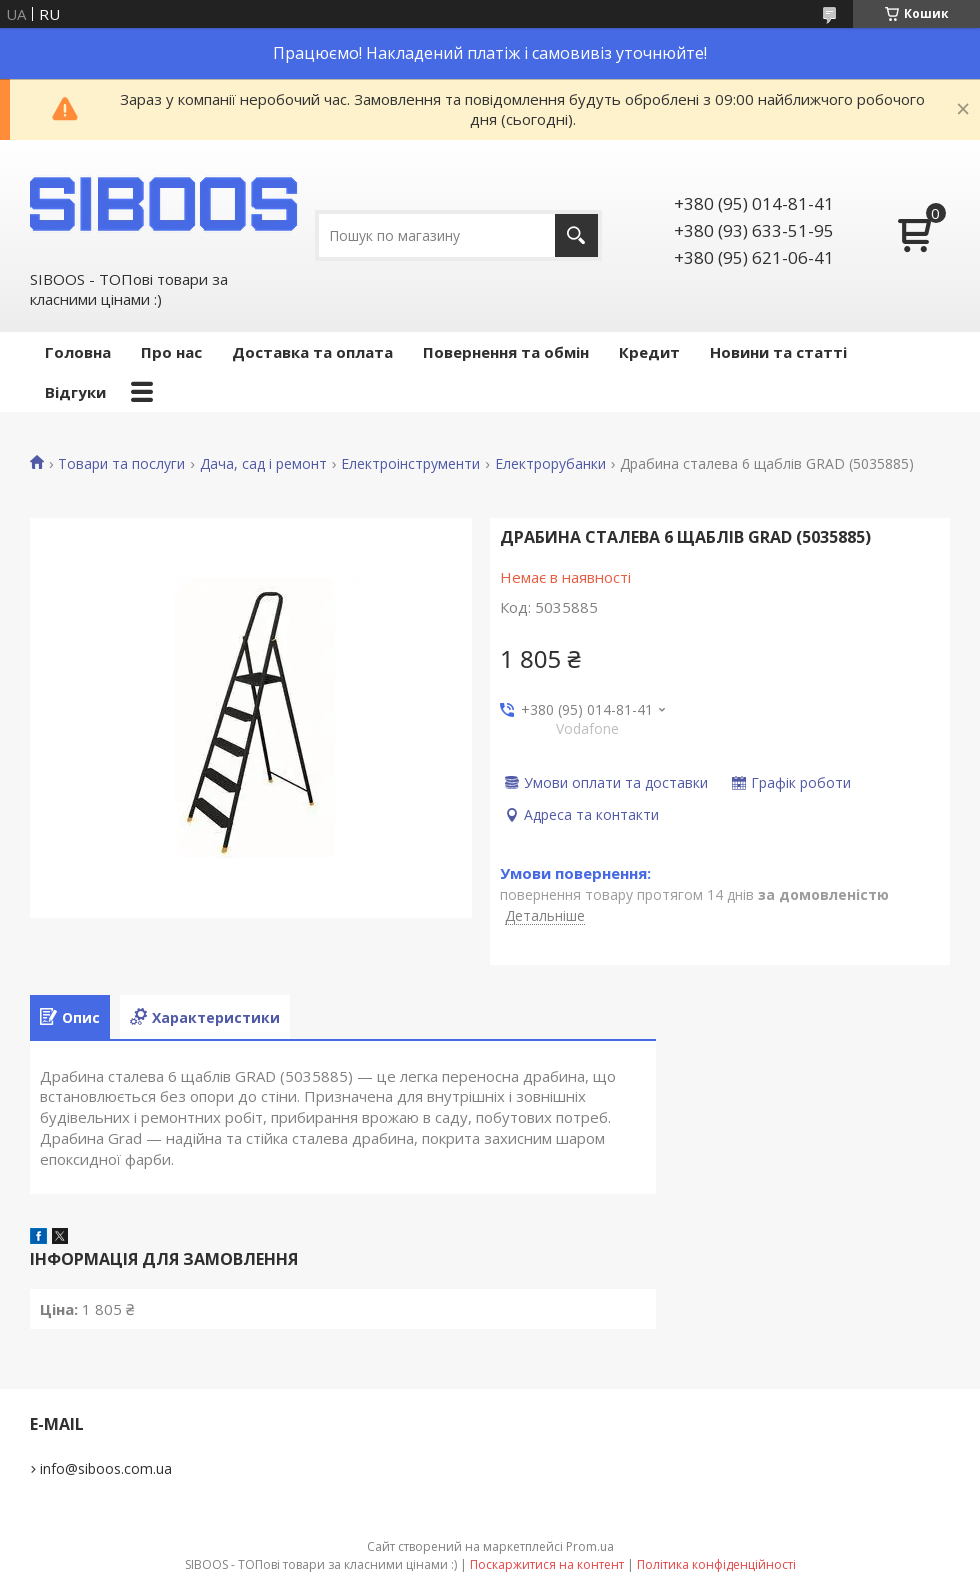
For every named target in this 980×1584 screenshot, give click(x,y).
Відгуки (75, 392)
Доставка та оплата (312, 352)
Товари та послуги (121, 464)
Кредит (649, 352)
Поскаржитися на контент (547, 1564)
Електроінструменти (410, 464)
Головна (78, 352)
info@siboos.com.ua (106, 1468)
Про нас (171, 352)
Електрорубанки (550, 464)
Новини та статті (778, 352)
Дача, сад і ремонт (263, 464)
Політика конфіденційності (716, 1564)
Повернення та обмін (506, 352)
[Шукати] (576, 235)
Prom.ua (590, 1546)
